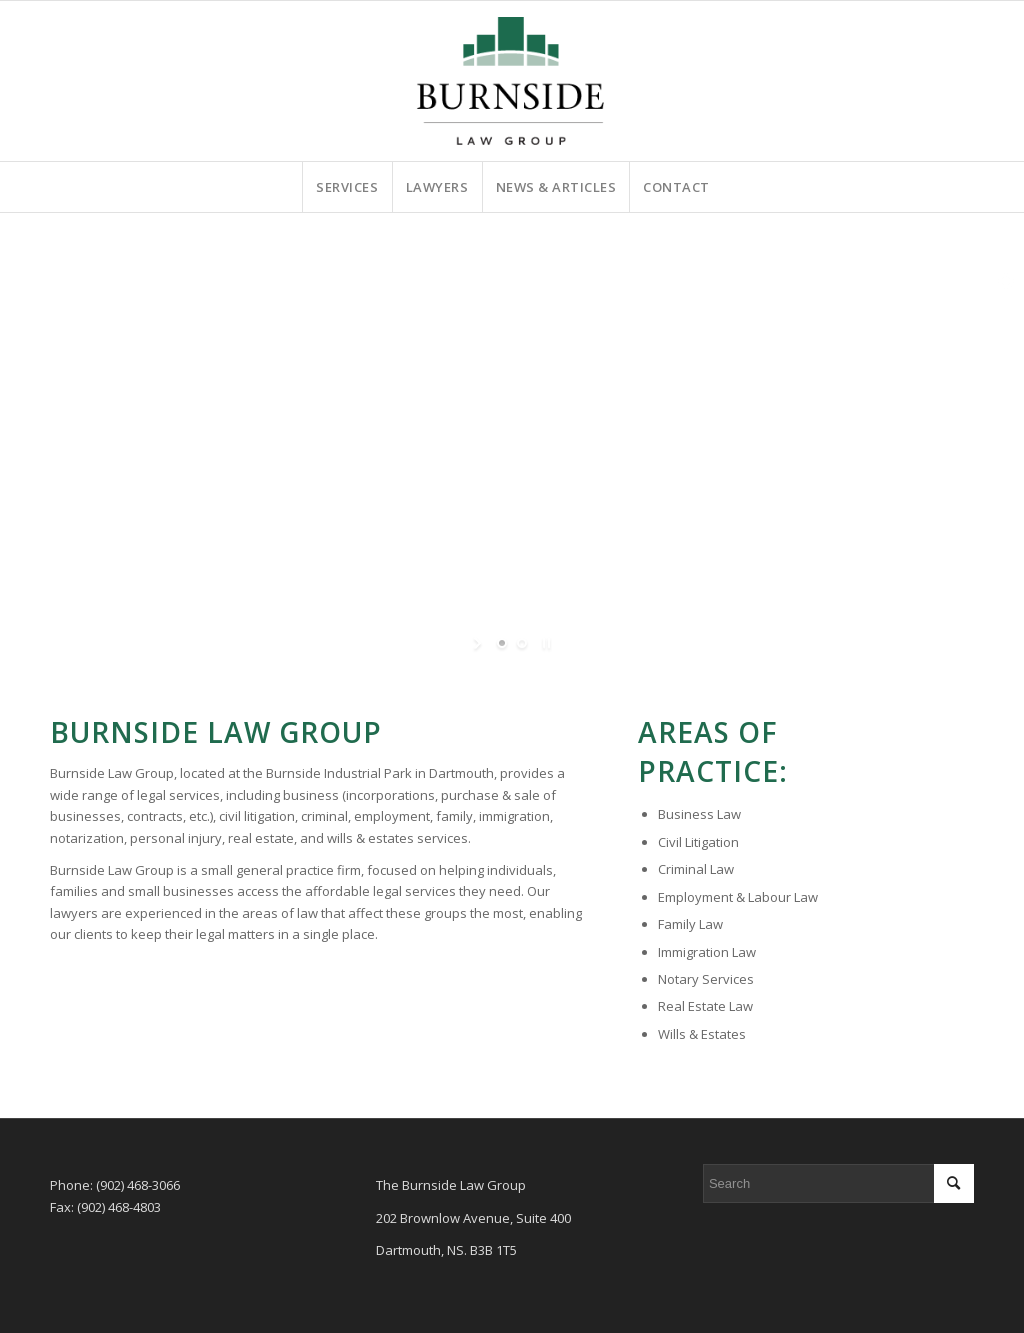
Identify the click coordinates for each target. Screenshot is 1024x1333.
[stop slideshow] (544, 643)
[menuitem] (347, 187)
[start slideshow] (479, 643)
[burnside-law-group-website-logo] (512, 81)
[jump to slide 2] (522, 643)
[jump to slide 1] (502, 643)
